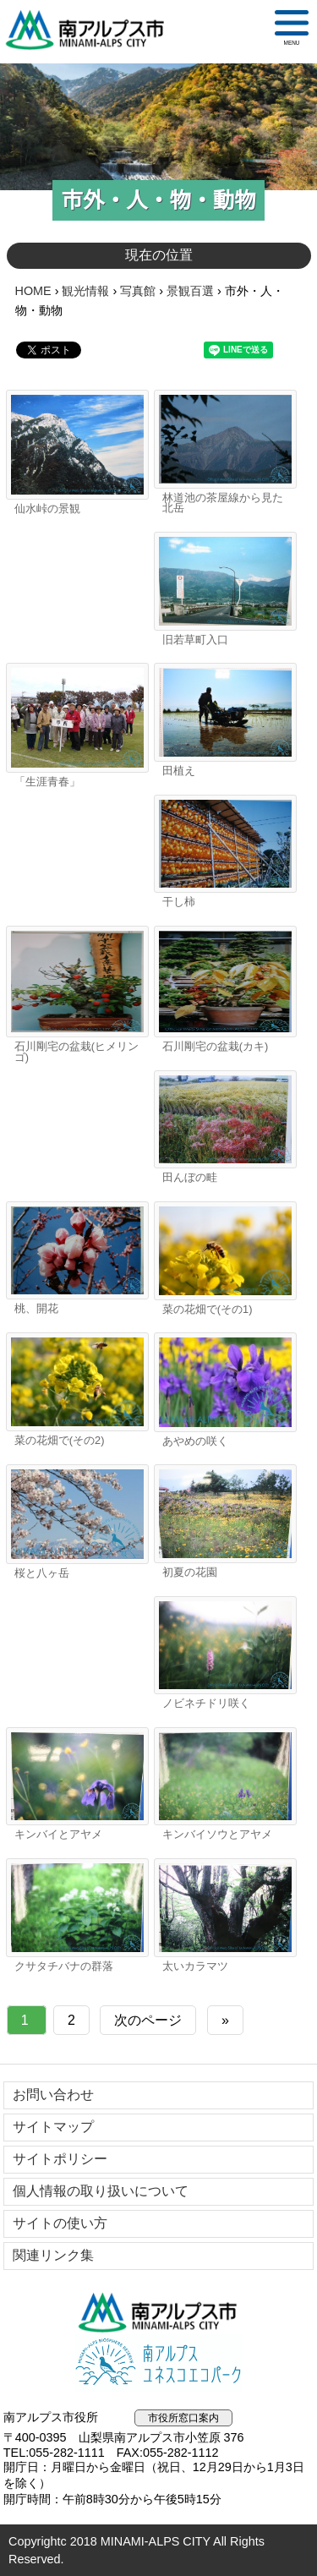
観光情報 (85, 291)
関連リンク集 (53, 2255)
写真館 (138, 291)
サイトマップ (53, 2126)
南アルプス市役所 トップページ (92, 29)
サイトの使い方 (60, 2223)
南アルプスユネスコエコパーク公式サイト (158, 2363)
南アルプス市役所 (158, 2312)
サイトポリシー (60, 2159)
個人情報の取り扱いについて (101, 2191)
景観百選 (190, 291)
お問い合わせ (53, 2094)
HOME (33, 291)
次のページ (148, 2020)
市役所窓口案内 (183, 2418)
